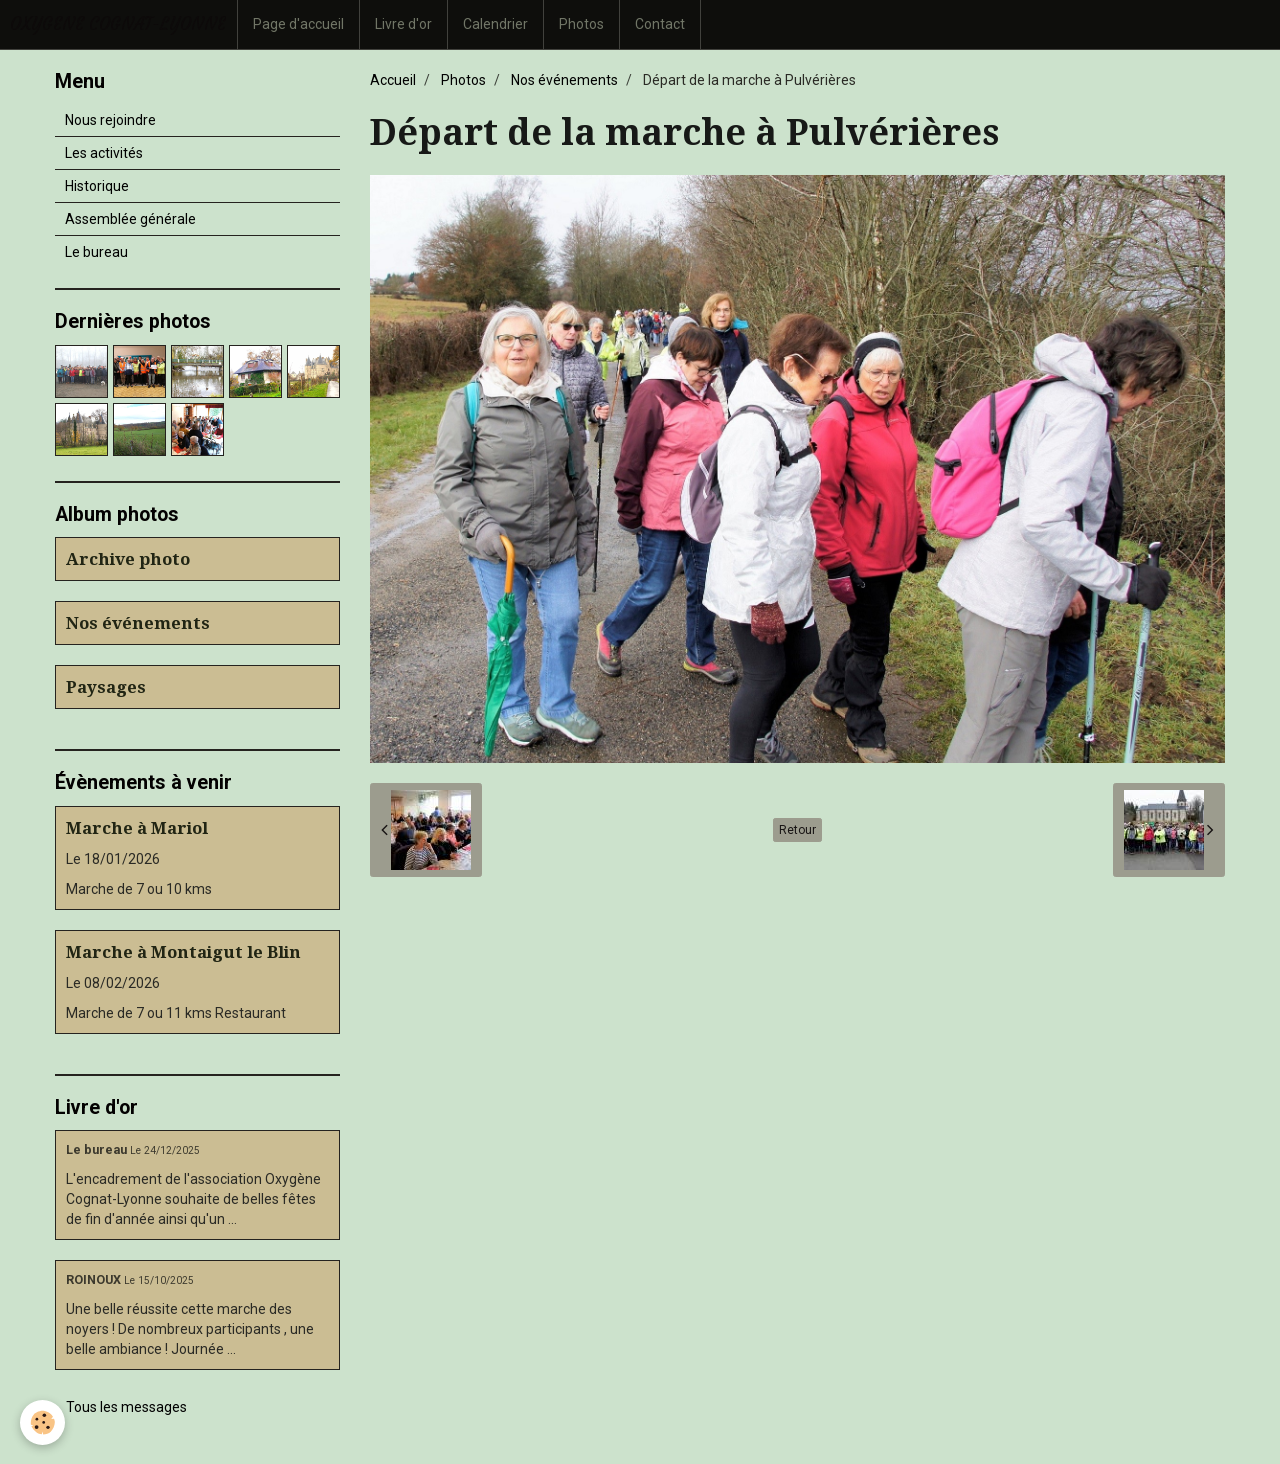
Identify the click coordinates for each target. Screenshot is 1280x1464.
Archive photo (128, 559)
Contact (660, 24)
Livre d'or (403, 24)
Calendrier (495, 24)
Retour (797, 830)
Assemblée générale (130, 219)
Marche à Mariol (137, 828)
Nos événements (564, 80)
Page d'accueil (298, 24)
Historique (97, 186)
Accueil (393, 80)
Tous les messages (126, 1407)
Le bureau (96, 252)
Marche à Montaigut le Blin (183, 952)
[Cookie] (42, 1422)
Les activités (104, 153)
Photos (581, 24)
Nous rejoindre (110, 120)
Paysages (106, 687)
